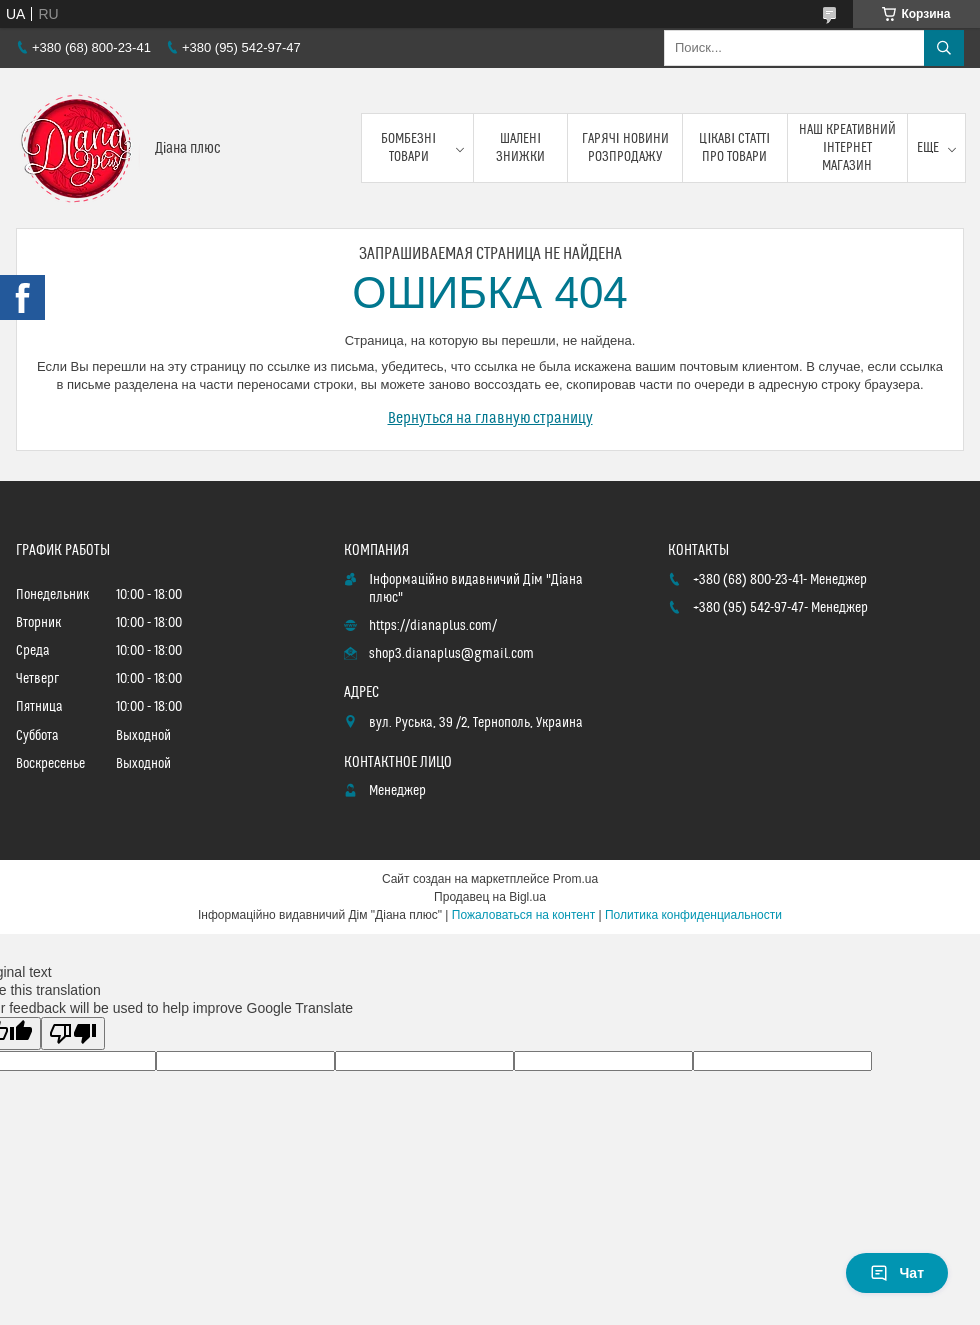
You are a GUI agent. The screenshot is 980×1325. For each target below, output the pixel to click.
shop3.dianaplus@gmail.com (451, 654)
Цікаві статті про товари (734, 148)
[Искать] (944, 48)
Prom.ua (575, 879)
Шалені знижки (520, 148)
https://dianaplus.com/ (433, 626)
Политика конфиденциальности (693, 915)
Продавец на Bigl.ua (490, 897)
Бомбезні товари (408, 148)
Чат (897, 1273)
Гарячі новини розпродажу (625, 148)
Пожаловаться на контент (523, 915)
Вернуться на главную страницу (490, 418)
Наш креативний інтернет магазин (847, 148)
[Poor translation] (73, 1033)
